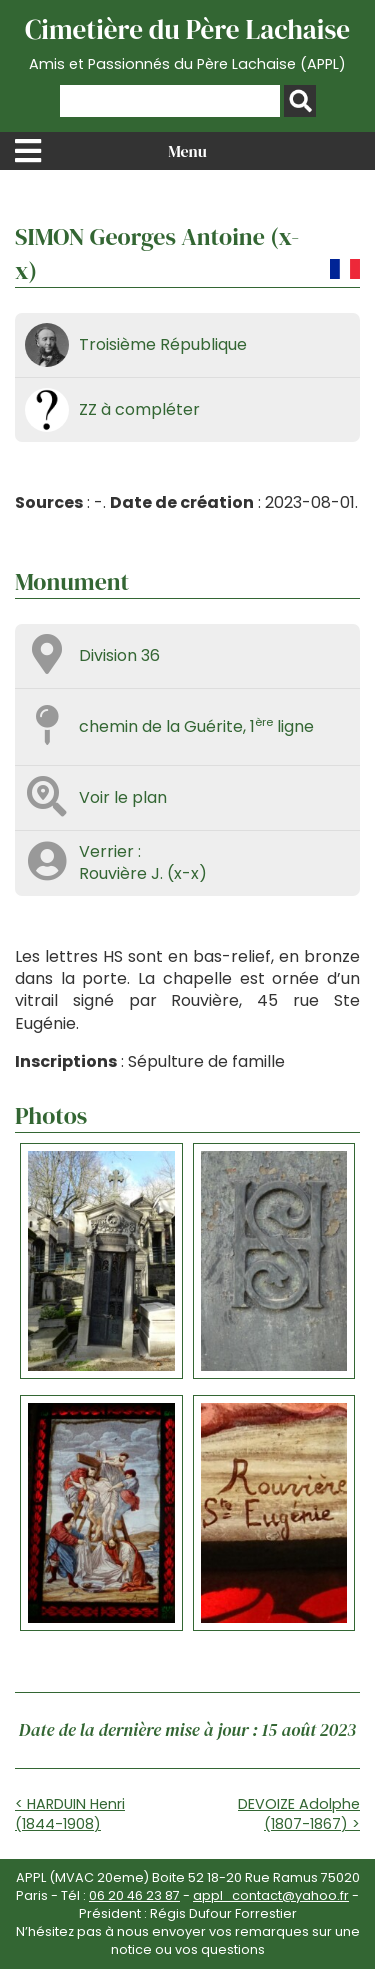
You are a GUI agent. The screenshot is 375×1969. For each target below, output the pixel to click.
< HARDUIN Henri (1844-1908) (70, 1814)
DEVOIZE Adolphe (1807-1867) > (299, 1814)
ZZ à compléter (139, 409)
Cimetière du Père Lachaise (187, 43)
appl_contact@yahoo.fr (271, 1895)
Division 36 (119, 655)
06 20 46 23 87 (134, 1895)
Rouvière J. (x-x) (143, 873)
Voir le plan (123, 797)
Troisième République (163, 344)
